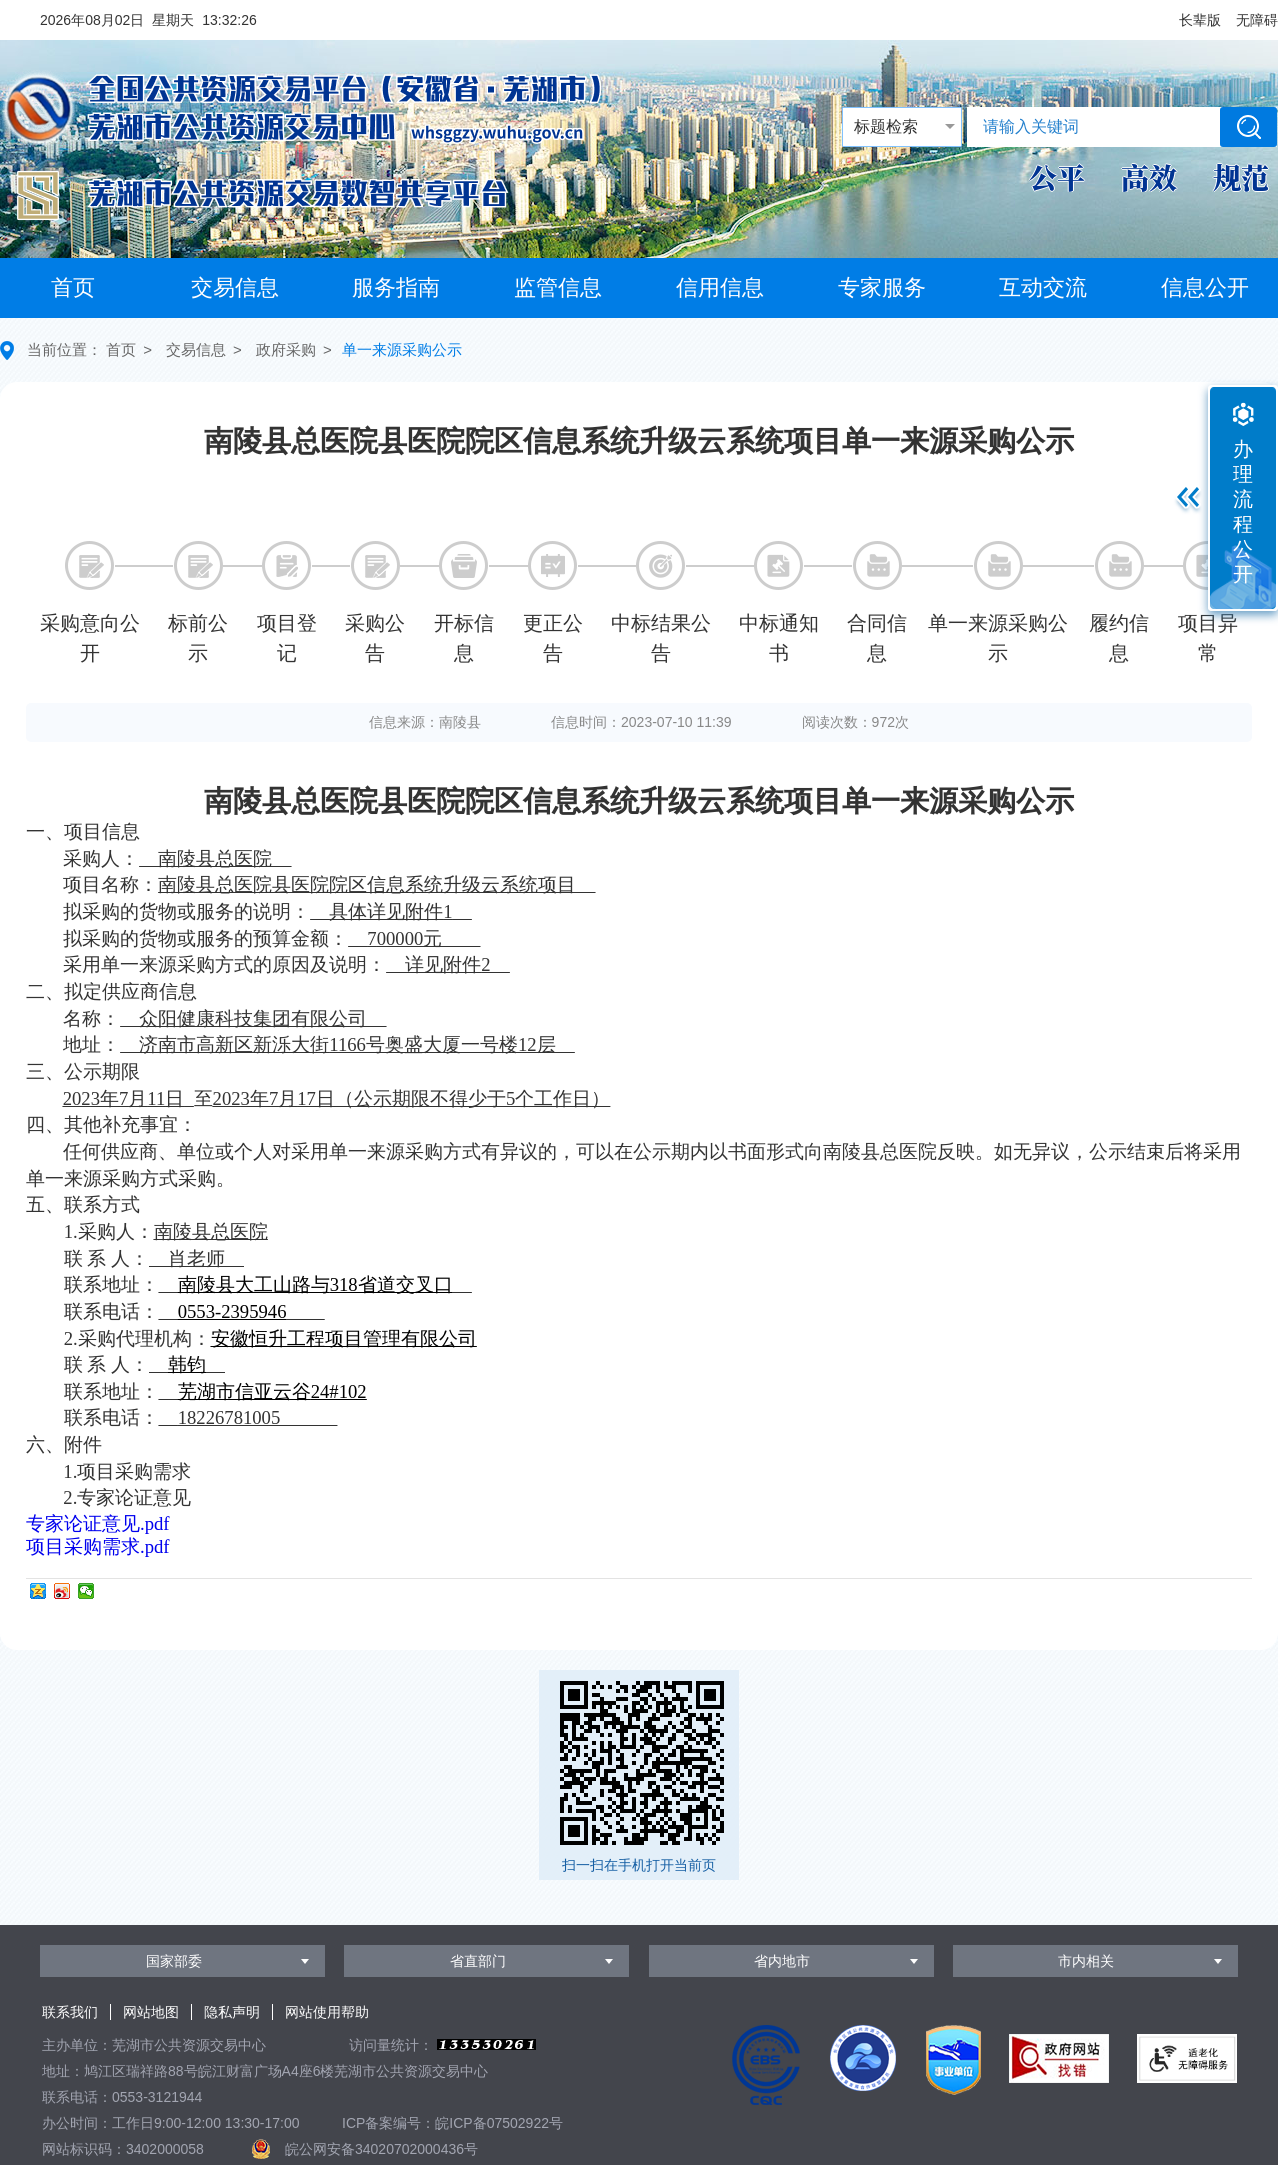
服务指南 (396, 287)
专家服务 (882, 287)
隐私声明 (232, 2012)
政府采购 (286, 349)
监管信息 (558, 287)
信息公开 (1205, 287)
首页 (73, 287)
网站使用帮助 (327, 2012)
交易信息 (235, 287)
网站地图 (151, 2012)
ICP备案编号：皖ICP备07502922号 (452, 2123)
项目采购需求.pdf (98, 1546)
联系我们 (70, 2012)
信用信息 (720, 287)
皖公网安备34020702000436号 (381, 2149)
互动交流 (1043, 287)
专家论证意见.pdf (98, 1523)
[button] (1200, 20)
